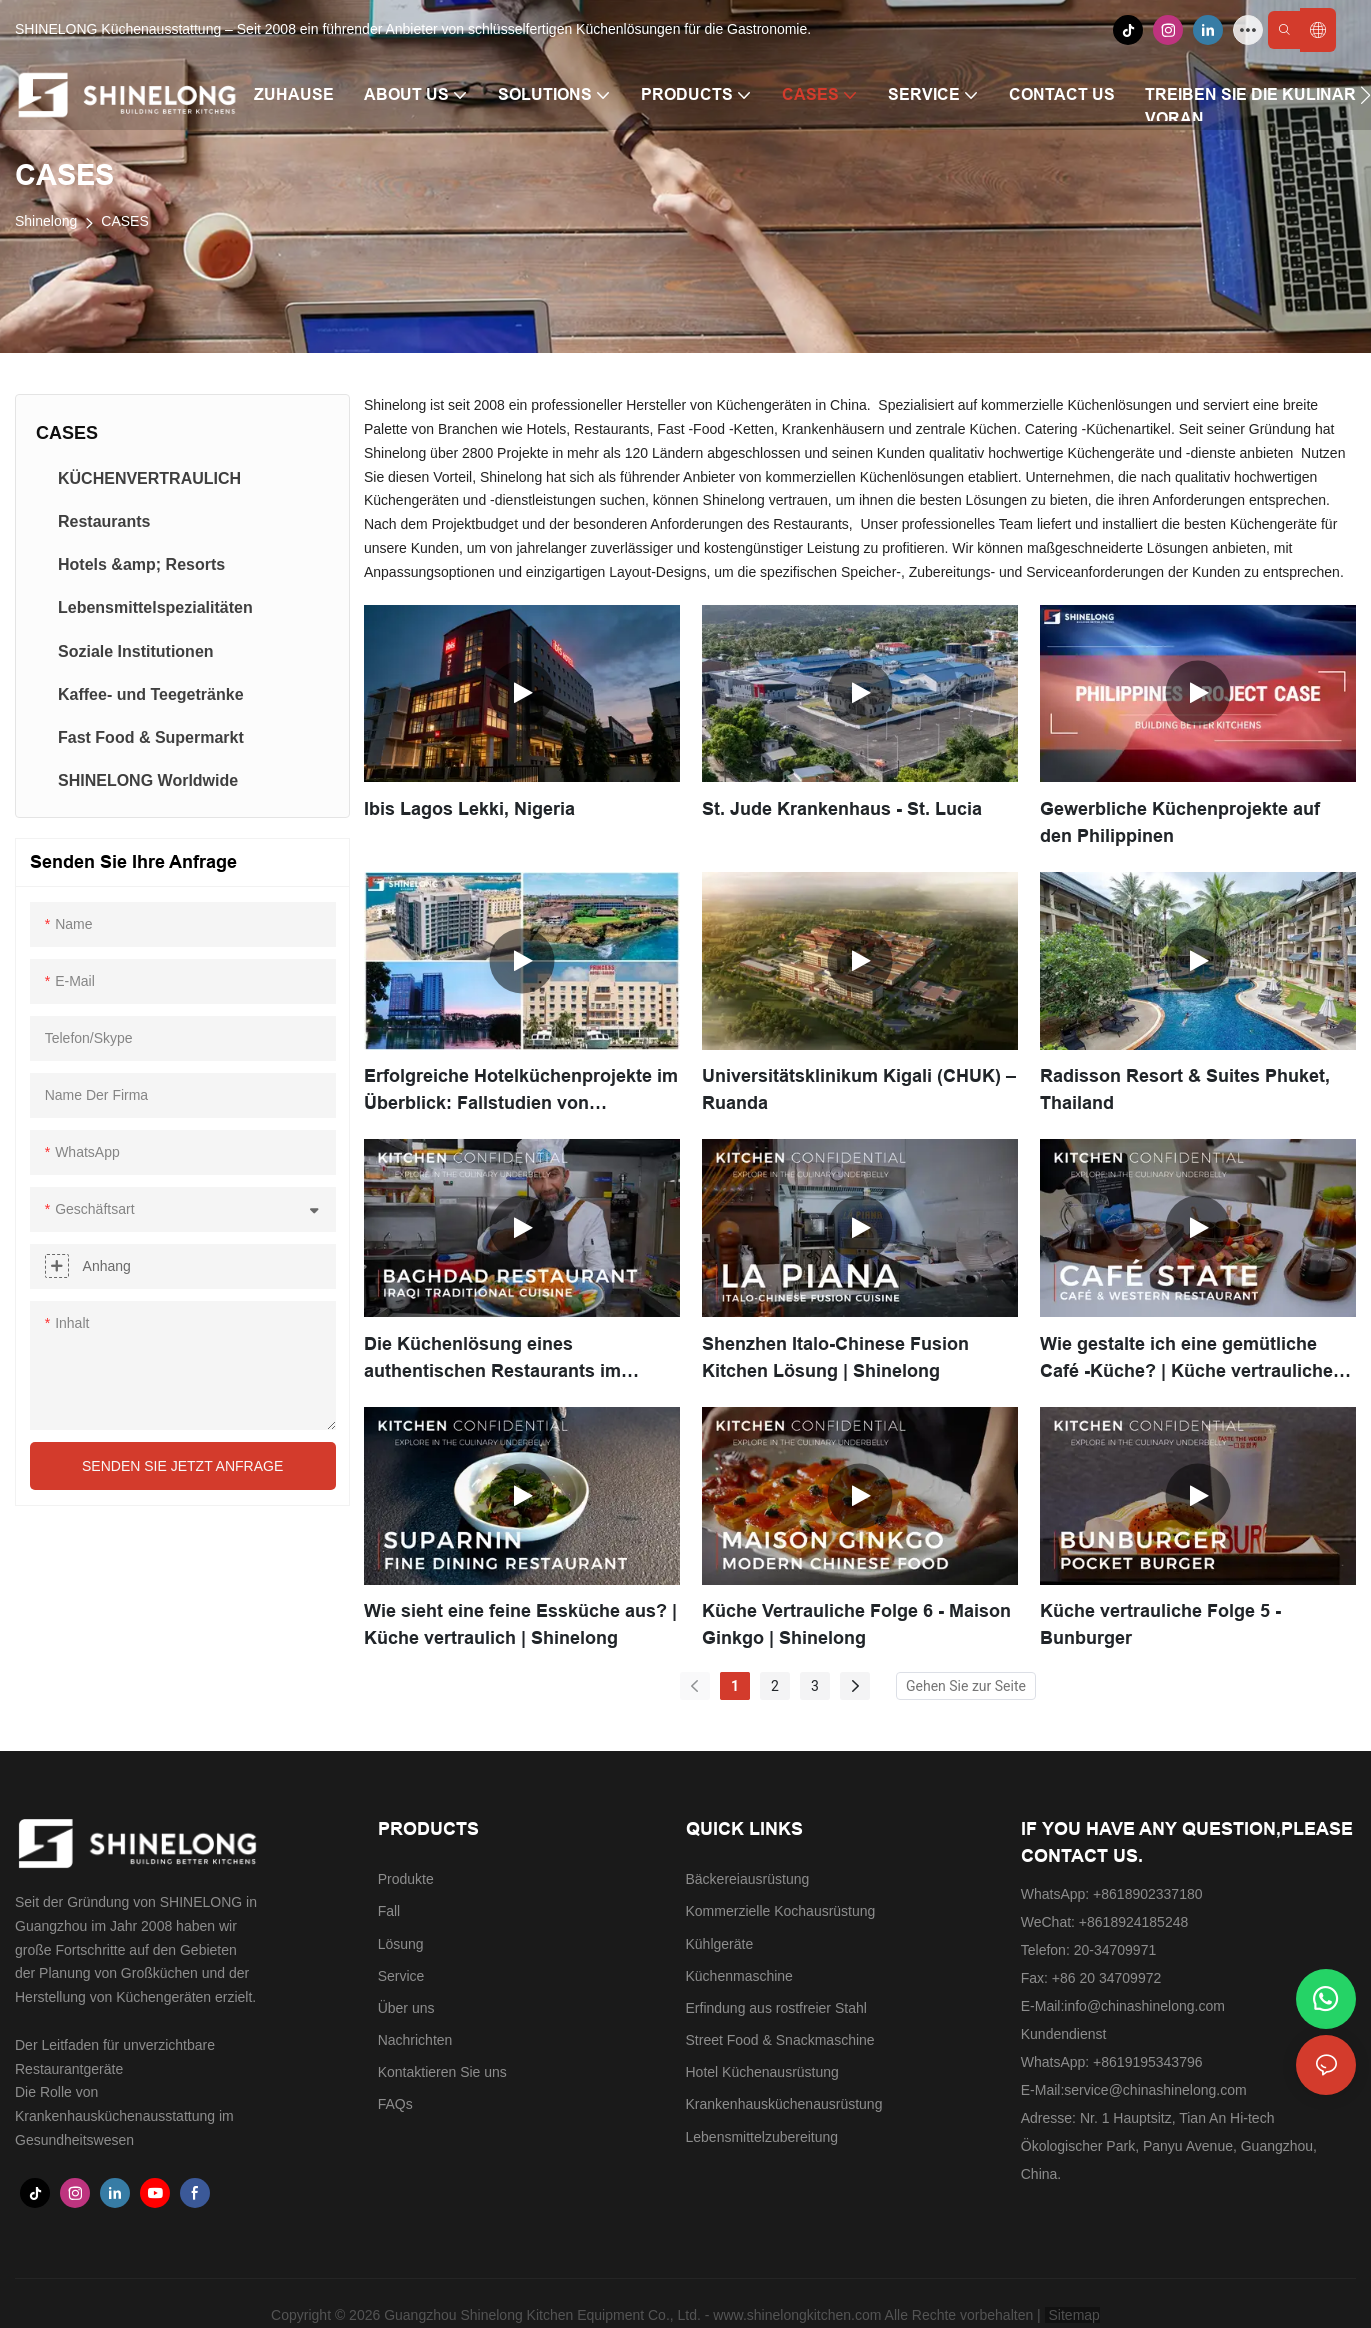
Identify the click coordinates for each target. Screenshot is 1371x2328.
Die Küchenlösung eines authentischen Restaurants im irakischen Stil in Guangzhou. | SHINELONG (495, 1359)
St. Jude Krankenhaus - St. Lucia (842, 809)
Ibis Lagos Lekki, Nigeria (469, 809)
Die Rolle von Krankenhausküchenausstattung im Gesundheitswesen (124, 2116)
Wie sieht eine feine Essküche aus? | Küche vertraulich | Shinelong (520, 1624)
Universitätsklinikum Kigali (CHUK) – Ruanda (859, 1089)
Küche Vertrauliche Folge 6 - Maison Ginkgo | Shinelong (856, 1624)
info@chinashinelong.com (1144, 2006)
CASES (124, 221)
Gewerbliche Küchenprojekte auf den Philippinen (1180, 822)
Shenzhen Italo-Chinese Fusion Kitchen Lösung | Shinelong (835, 1357)
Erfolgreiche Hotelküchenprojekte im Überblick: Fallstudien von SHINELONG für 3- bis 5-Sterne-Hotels (521, 1091)
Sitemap (1072, 2315)
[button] (1365, 95)
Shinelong (46, 221)
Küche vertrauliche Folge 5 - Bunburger (1160, 1624)
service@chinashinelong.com (1155, 2090)
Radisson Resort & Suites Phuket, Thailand (1185, 1089)
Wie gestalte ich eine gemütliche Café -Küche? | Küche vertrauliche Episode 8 (1186, 1359)
